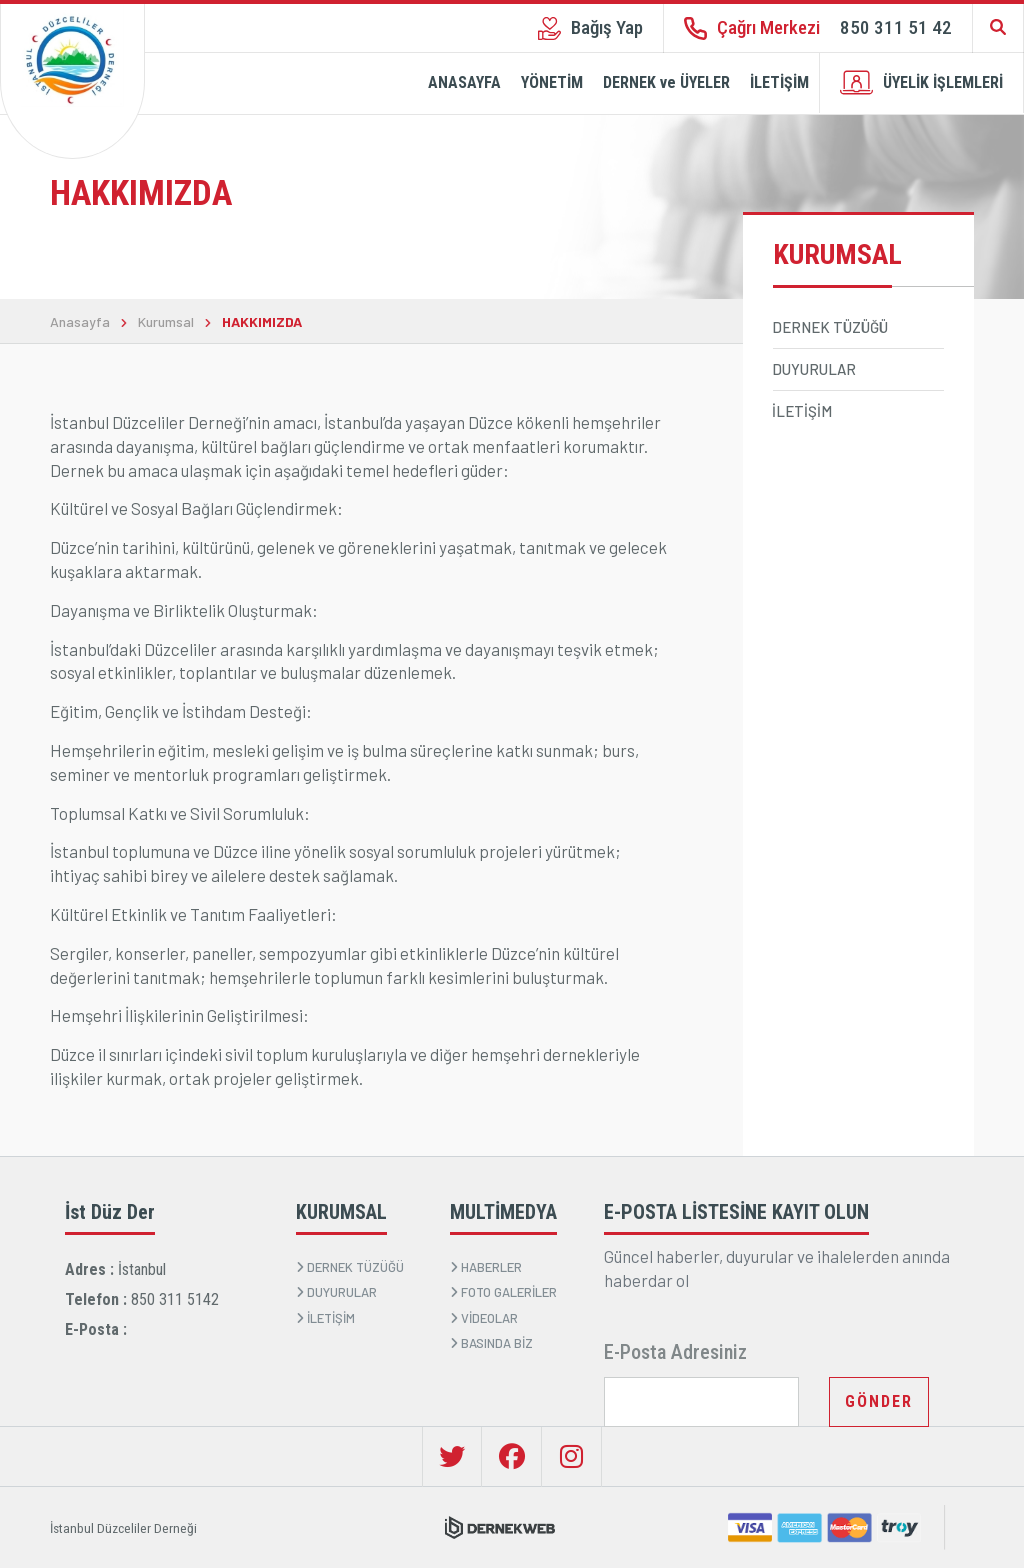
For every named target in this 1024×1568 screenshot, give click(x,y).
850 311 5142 (175, 1299)
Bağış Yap (590, 28)
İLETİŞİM (779, 82)
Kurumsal (166, 322)
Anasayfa (80, 322)
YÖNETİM (552, 82)
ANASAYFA (464, 82)
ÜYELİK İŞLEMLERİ (921, 82)
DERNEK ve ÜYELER (666, 82)
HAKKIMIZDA (262, 322)
